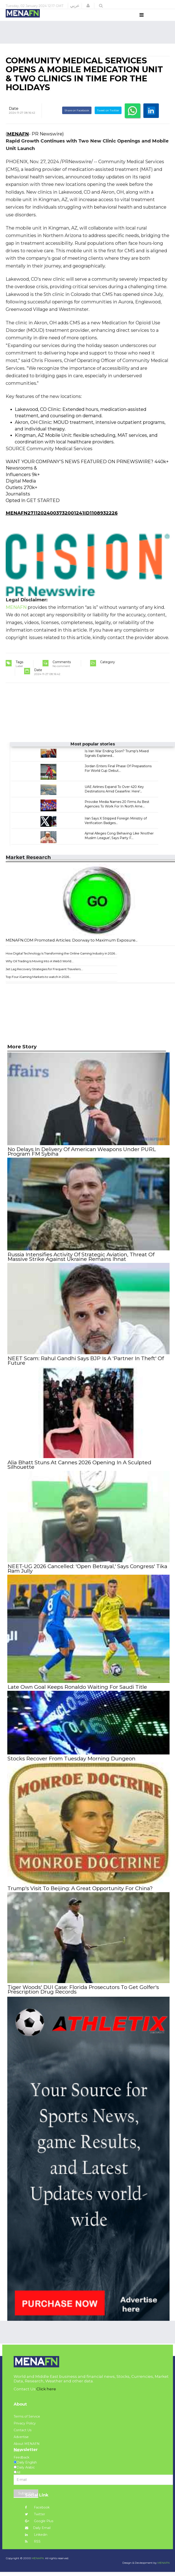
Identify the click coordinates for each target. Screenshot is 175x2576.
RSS (33, 2545)
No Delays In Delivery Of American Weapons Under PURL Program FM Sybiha (81, 1159)
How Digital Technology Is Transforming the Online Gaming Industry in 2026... (61, 962)
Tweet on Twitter (108, 119)
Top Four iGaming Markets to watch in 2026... (38, 985)
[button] (88, 5)
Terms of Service (27, 2420)
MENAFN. (38, 2562)
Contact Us (22, 2434)
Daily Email (38, 2532)
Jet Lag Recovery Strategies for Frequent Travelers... (44, 977)
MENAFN (18, 142)
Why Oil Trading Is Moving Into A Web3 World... (39, 970)
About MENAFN (27, 2448)
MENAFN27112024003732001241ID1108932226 (62, 521)
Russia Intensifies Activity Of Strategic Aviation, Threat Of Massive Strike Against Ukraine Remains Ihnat (80, 1264)
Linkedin (36, 2538)
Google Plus (39, 2525)
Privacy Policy (25, 2427)
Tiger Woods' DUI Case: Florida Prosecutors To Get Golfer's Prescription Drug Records (83, 1993)
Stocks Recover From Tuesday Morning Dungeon (71, 1764)
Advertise (21, 2441)
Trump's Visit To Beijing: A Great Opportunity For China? (79, 1893)
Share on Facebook (76, 119)
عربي (74, 5)
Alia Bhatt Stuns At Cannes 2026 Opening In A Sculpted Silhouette (79, 1471)
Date (13, 117)
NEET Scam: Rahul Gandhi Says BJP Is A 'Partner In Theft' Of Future (85, 1367)
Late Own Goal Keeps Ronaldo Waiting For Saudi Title (77, 1693)
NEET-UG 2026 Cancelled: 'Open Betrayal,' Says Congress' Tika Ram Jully (87, 1574)
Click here (46, 2393)
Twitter (35, 2518)
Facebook (37, 2511)
